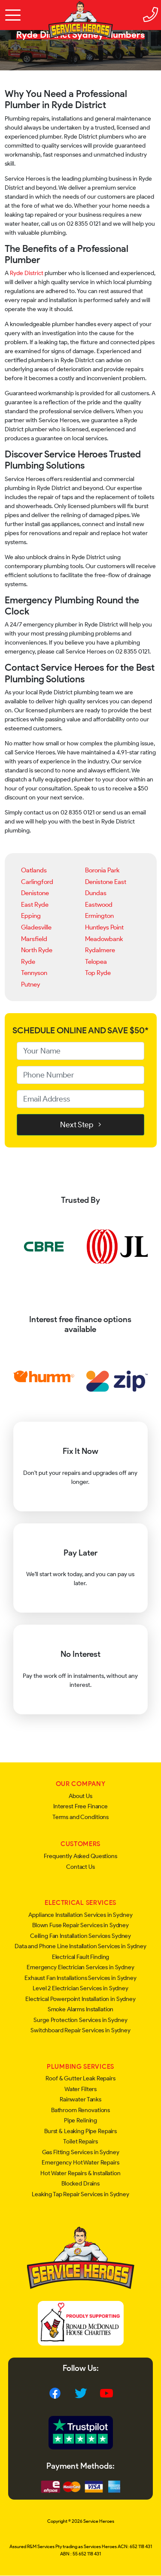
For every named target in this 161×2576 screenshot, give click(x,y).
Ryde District (27, 273)
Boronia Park (102, 870)
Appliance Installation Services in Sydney (80, 1915)
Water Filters (80, 2089)
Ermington (99, 915)
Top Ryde (98, 973)
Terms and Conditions (80, 1817)
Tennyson (34, 973)
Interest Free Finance (80, 1806)
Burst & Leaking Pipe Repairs (80, 2131)
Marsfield (34, 939)
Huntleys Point (104, 927)
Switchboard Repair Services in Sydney (80, 2030)
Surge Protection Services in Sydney (80, 2020)
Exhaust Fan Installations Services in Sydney (80, 1978)
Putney (30, 984)
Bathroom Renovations (80, 2110)
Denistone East (105, 882)
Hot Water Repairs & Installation (80, 2173)
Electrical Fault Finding (80, 1957)
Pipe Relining (80, 2120)
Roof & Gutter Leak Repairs (80, 2078)
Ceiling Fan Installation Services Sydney (80, 1936)
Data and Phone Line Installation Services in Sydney (80, 1946)
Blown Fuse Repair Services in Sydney (80, 1925)
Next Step (80, 1124)
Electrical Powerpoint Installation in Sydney (80, 1999)
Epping (31, 915)
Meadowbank (104, 939)
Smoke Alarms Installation (81, 2009)
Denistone (35, 893)
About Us (80, 1796)
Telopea (96, 961)
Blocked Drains (80, 2183)
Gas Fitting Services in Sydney (80, 2152)
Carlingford (37, 882)
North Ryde (36, 950)
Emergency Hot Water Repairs (80, 2162)
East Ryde (35, 904)
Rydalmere (100, 950)
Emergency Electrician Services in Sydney (80, 1967)
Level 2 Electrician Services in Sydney (80, 1988)
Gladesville (36, 927)
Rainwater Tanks (80, 2099)
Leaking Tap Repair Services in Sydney (80, 2194)
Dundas (95, 893)
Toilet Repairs (80, 2141)
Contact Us (80, 1867)
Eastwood (98, 904)
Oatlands (34, 870)
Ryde (28, 961)
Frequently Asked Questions (80, 1856)
